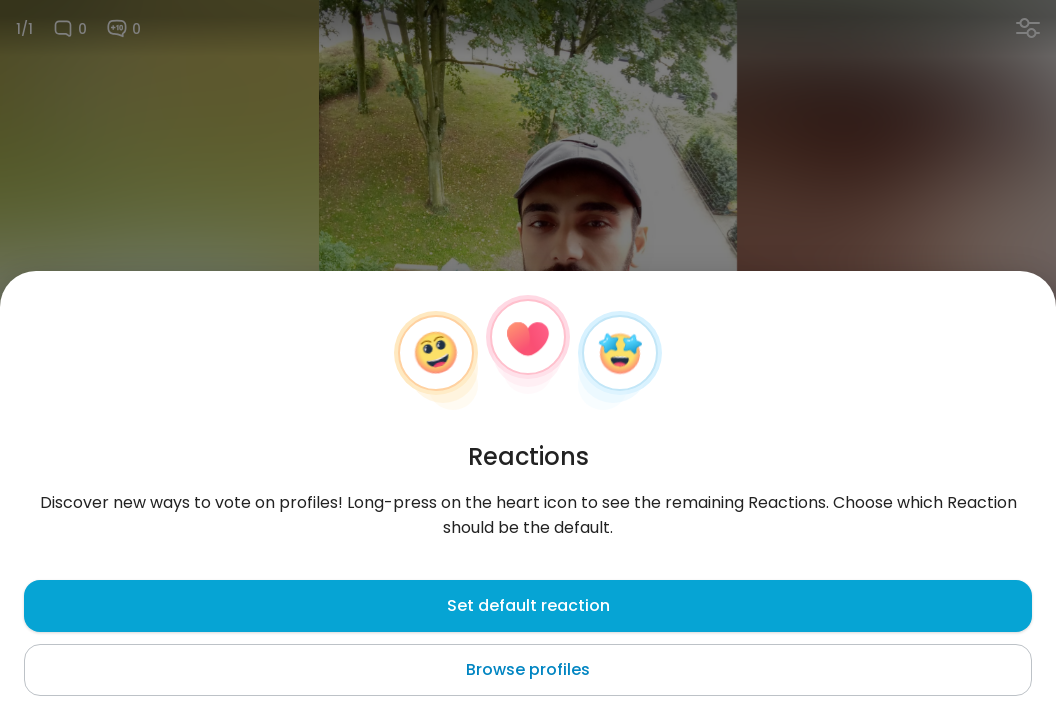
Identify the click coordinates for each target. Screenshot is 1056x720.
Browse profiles (528, 669)
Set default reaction (528, 605)
